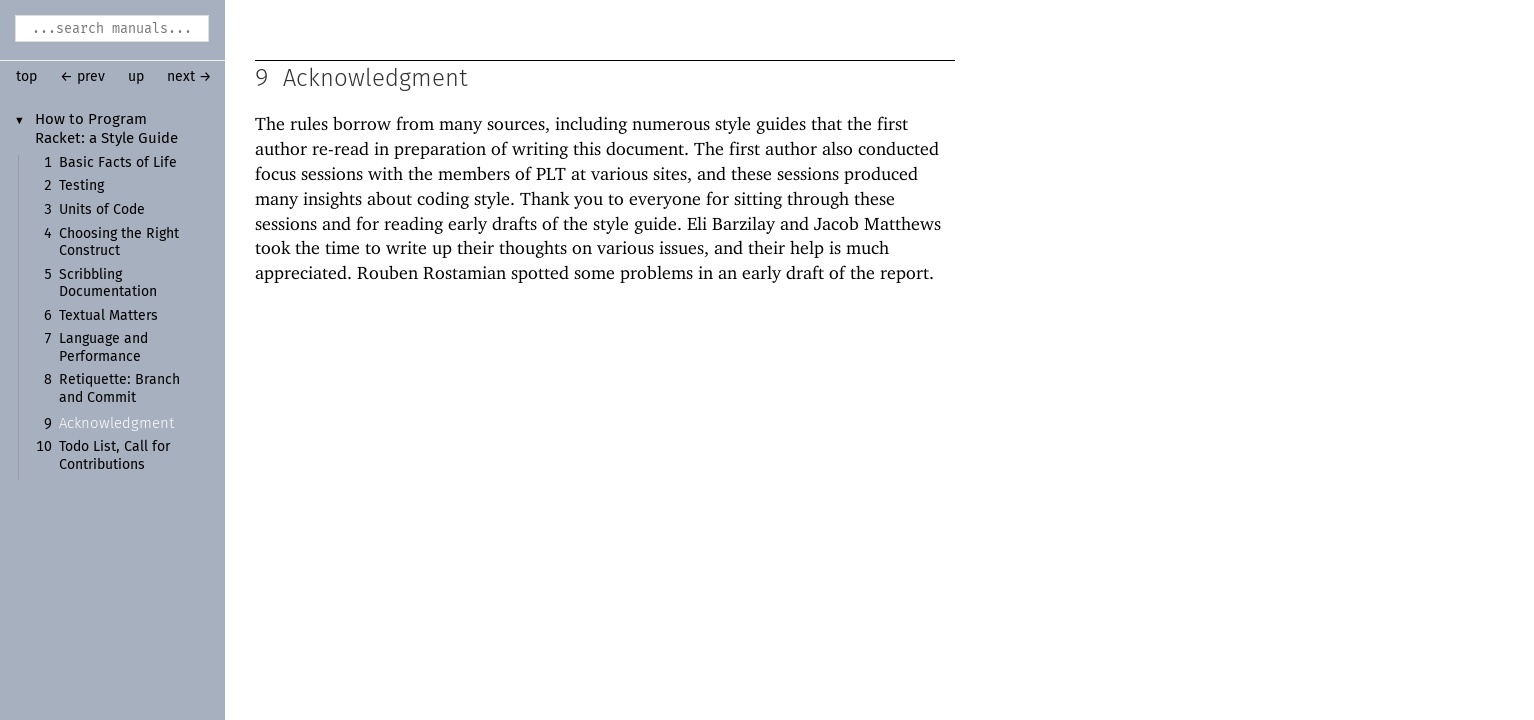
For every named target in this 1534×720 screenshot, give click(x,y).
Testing (81, 186)
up (136, 77)
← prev (82, 77)
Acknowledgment (116, 423)
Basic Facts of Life (118, 163)
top (26, 77)
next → (189, 77)
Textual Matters (108, 316)
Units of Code (102, 210)
